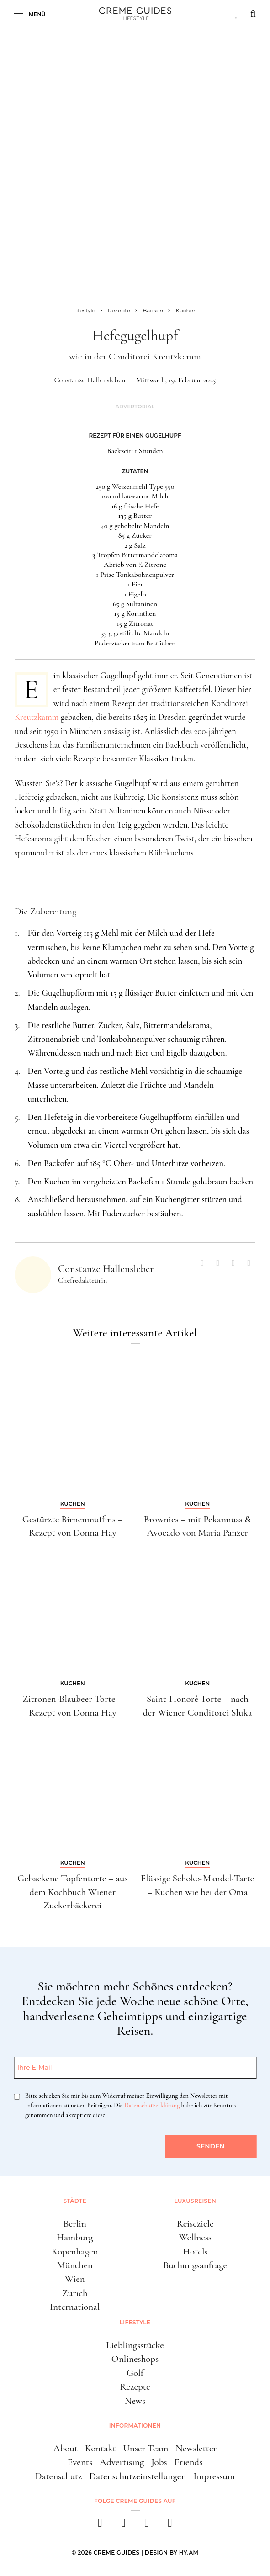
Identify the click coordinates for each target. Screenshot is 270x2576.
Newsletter (196, 2448)
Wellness (195, 2237)
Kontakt (100, 2448)
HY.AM (189, 2552)
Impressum (214, 2476)
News (135, 2401)
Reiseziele (195, 2223)
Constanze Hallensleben (89, 380)
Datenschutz (58, 2476)
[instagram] (123, 2525)
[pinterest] (146, 2525)
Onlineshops (135, 2359)
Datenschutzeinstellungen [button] (138, 2476)
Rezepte (135, 2386)
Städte (75, 2200)
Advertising (122, 2462)
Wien (75, 2279)
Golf (135, 2373)
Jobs (159, 2462)
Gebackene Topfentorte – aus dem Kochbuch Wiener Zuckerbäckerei (72, 1892)
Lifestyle (135, 2322)
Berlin (75, 2223)
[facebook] (100, 2525)
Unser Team (146, 2448)
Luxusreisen (195, 2200)
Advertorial (134, 407)
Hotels (195, 2251)
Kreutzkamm (36, 717)
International (75, 2306)
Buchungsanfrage (195, 2265)
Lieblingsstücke (135, 2345)
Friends (189, 2462)
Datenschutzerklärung (152, 2105)
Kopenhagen (75, 2251)
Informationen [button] (135, 2425)
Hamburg (75, 2237)
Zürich (75, 2293)
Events (80, 2462)
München (75, 2265)
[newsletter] (170, 2525)
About (65, 2448)
